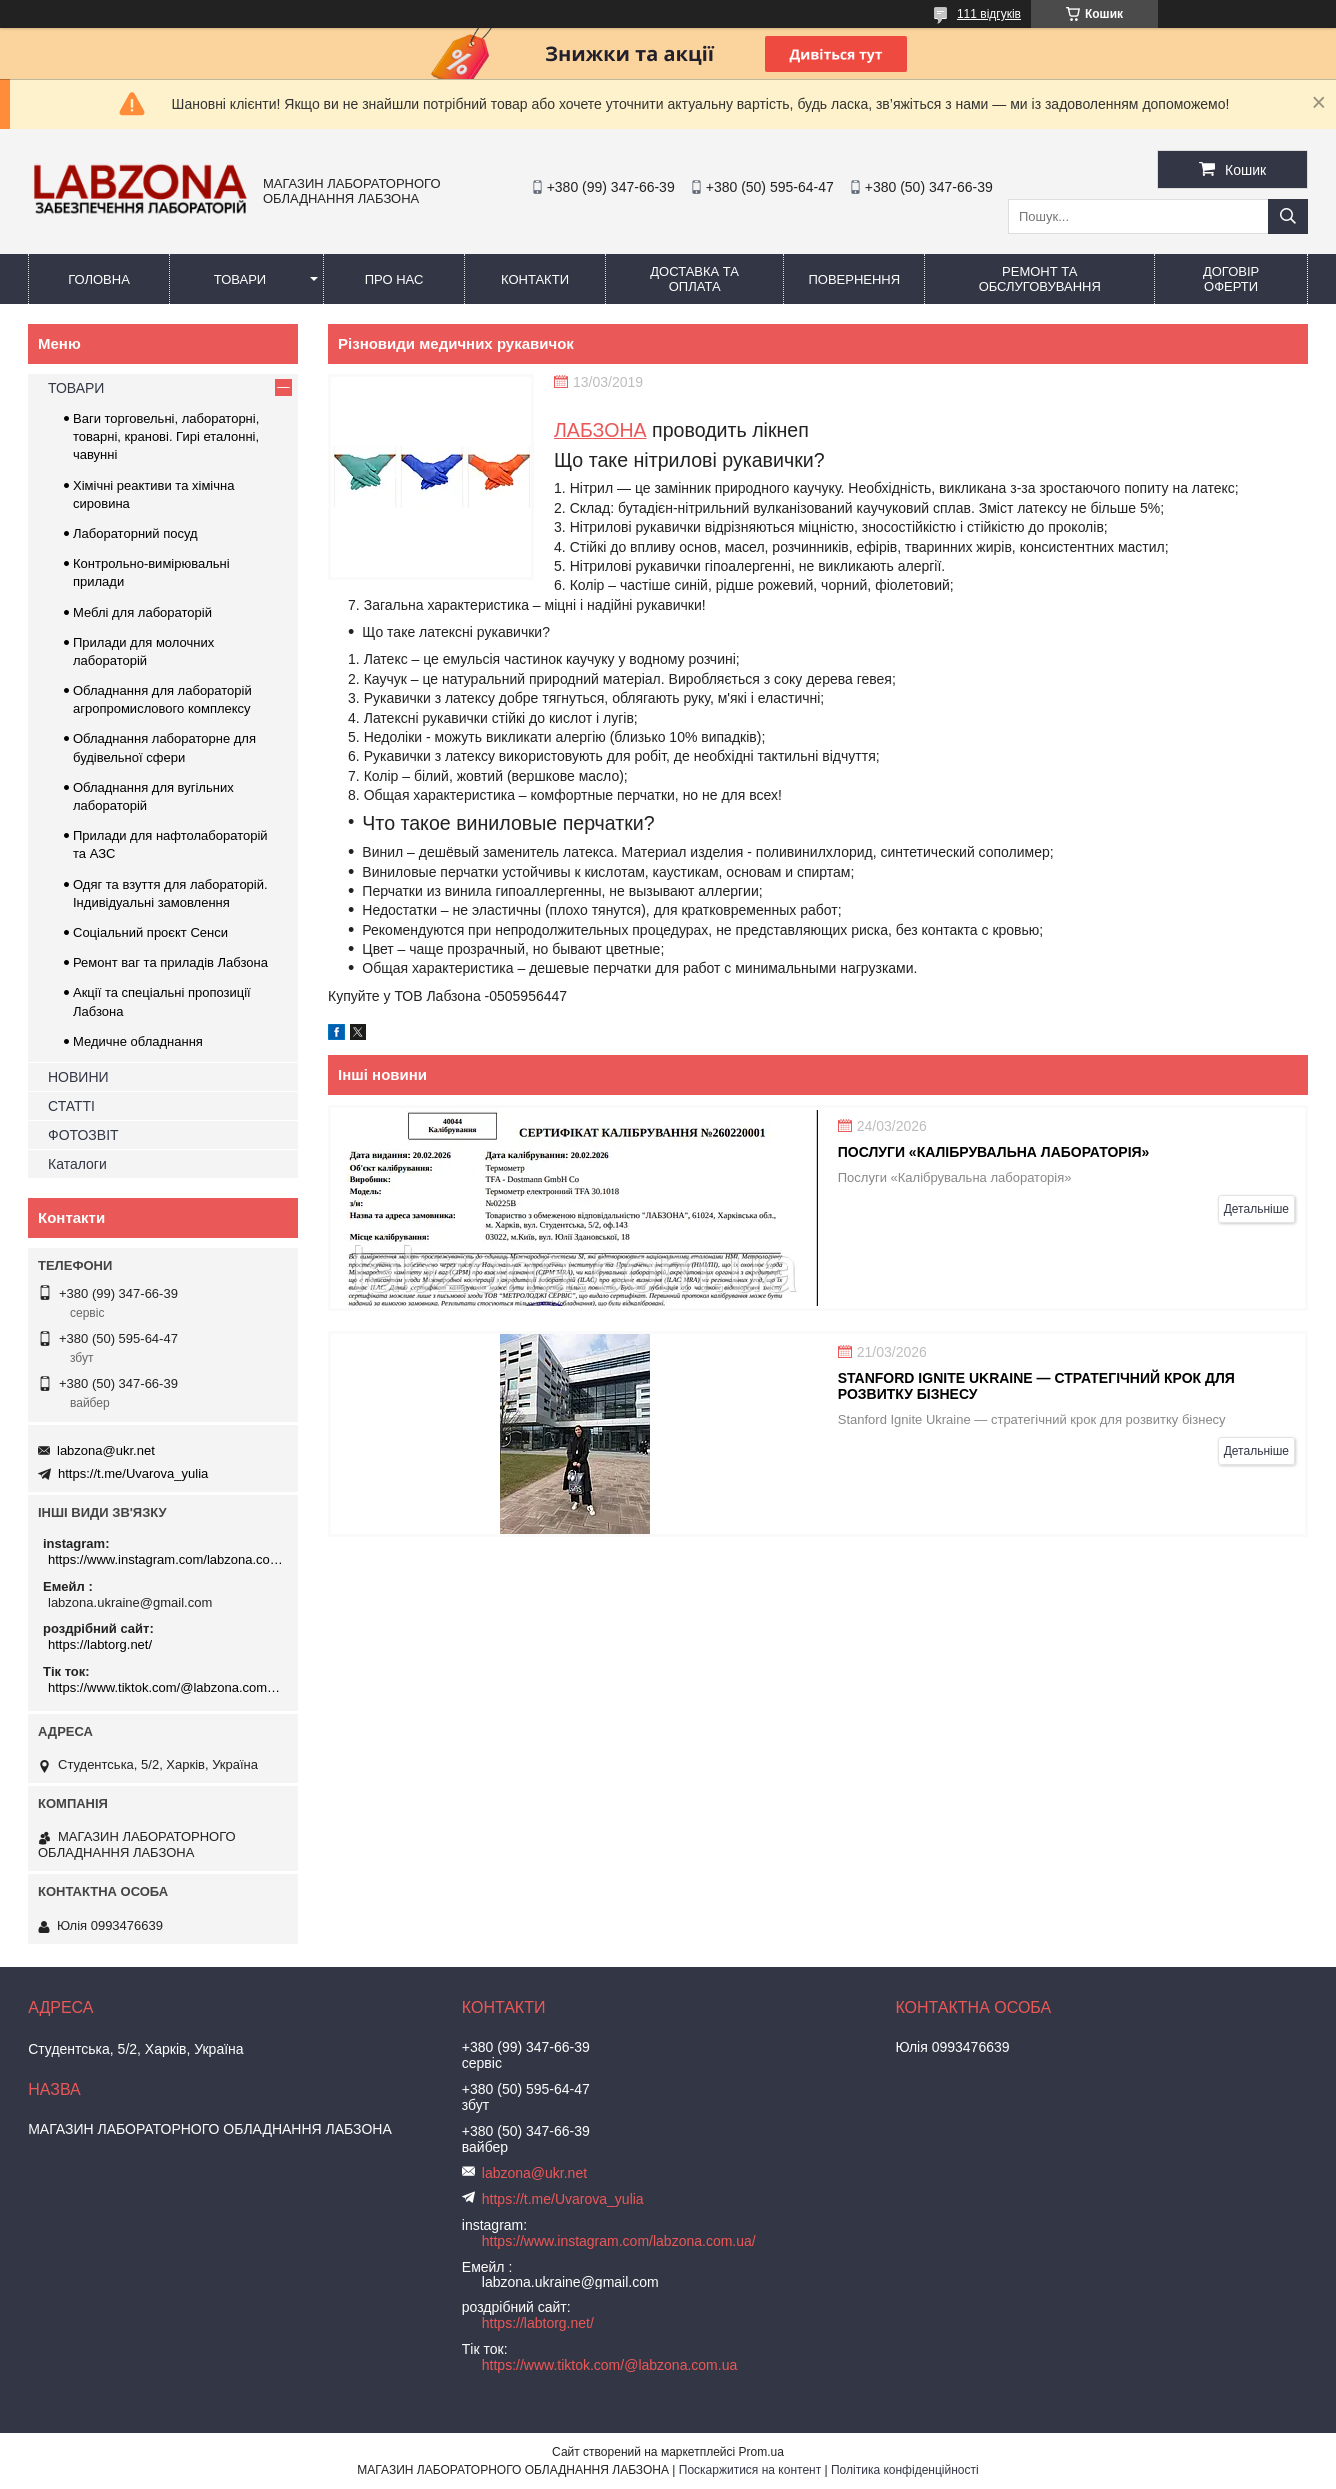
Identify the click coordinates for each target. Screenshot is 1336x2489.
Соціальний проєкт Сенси (150, 932)
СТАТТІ (71, 1106)
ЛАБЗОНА (600, 430)
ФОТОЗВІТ (83, 1135)
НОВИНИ (78, 1077)
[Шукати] (1288, 216)
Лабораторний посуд (135, 533)
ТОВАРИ (240, 279)
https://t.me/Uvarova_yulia (133, 1473)
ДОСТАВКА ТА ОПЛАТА (694, 279)
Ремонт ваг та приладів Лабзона (170, 962)
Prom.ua (761, 2452)
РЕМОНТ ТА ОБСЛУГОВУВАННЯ (1040, 279)
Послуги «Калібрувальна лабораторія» (994, 1152)
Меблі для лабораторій (142, 612)
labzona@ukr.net (106, 1450)
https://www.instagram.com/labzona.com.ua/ (165, 1559)
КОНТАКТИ (535, 279)
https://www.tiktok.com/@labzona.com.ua (165, 1687)
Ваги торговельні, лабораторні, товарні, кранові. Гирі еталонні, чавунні (166, 436)
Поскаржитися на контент (750, 2470)
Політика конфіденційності (905, 2470)
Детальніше (1256, 1209)
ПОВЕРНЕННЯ (854, 279)
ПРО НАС (394, 279)
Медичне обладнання (138, 1041)
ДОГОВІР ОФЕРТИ (1231, 279)
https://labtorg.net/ (100, 1644)
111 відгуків (989, 14)
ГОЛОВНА (99, 279)
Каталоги (77, 1164)
